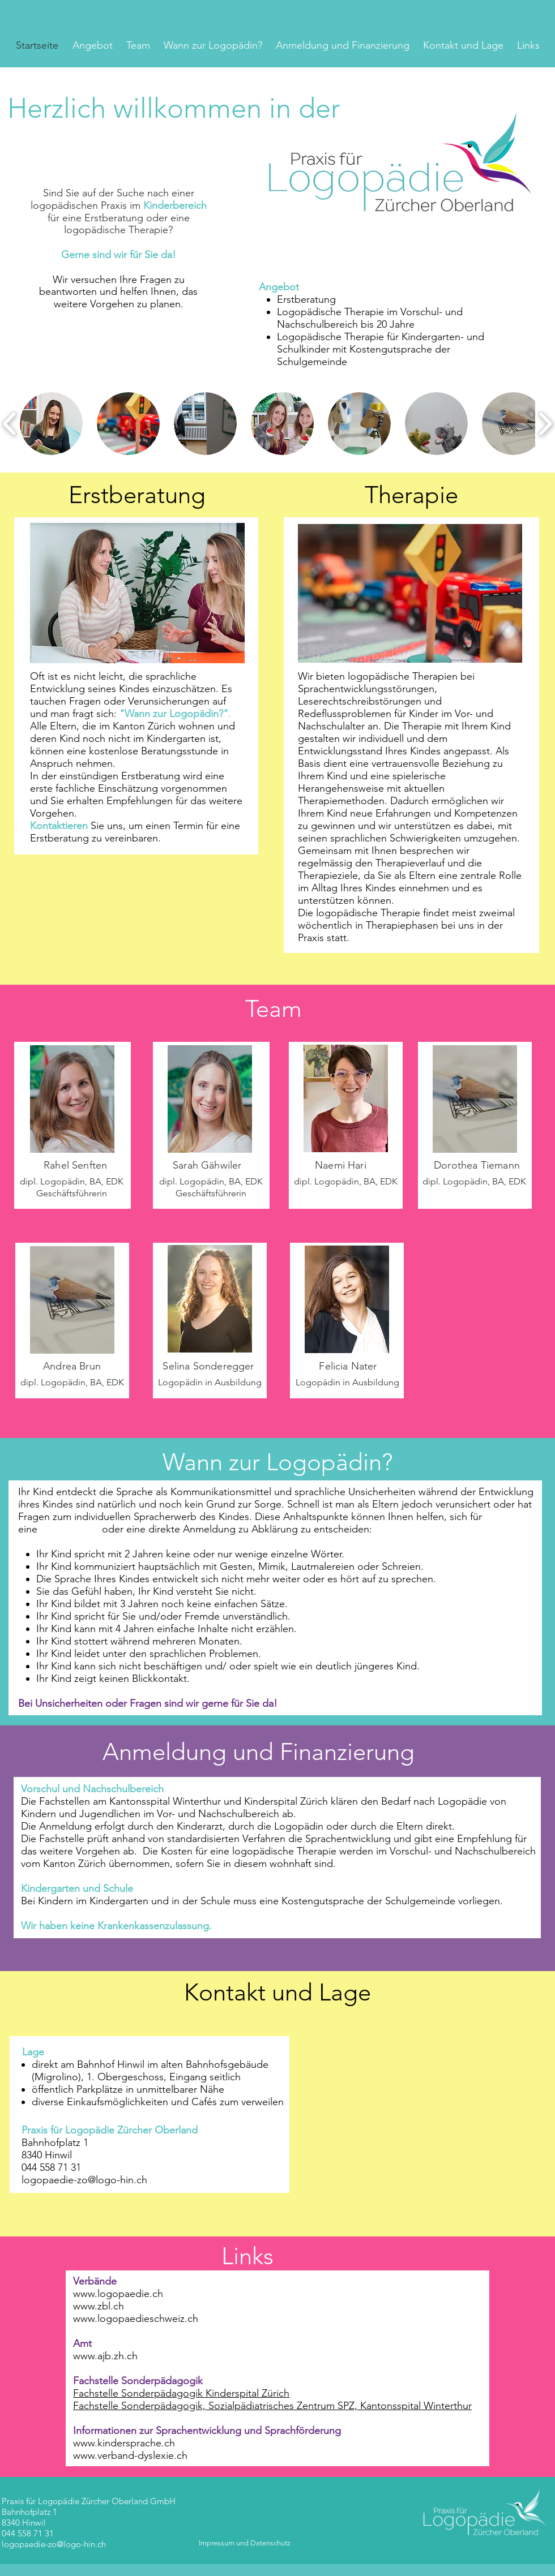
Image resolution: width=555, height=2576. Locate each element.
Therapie (411, 494)
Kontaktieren (59, 825)
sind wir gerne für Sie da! (221, 1703)
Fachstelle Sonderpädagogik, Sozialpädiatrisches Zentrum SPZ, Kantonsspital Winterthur (272, 2405)
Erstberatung (137, 494)
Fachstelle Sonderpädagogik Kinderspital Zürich (181, 2393)
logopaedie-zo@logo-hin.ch (54, 2544)
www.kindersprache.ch (124, 2443)
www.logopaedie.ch (118, 2293)
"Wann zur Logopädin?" (173, 713)
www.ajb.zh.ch (105, 2356)
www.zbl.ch (98, 2306)
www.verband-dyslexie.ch (130, 2455)
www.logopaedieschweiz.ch (135, 2318)
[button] (51, 423)
